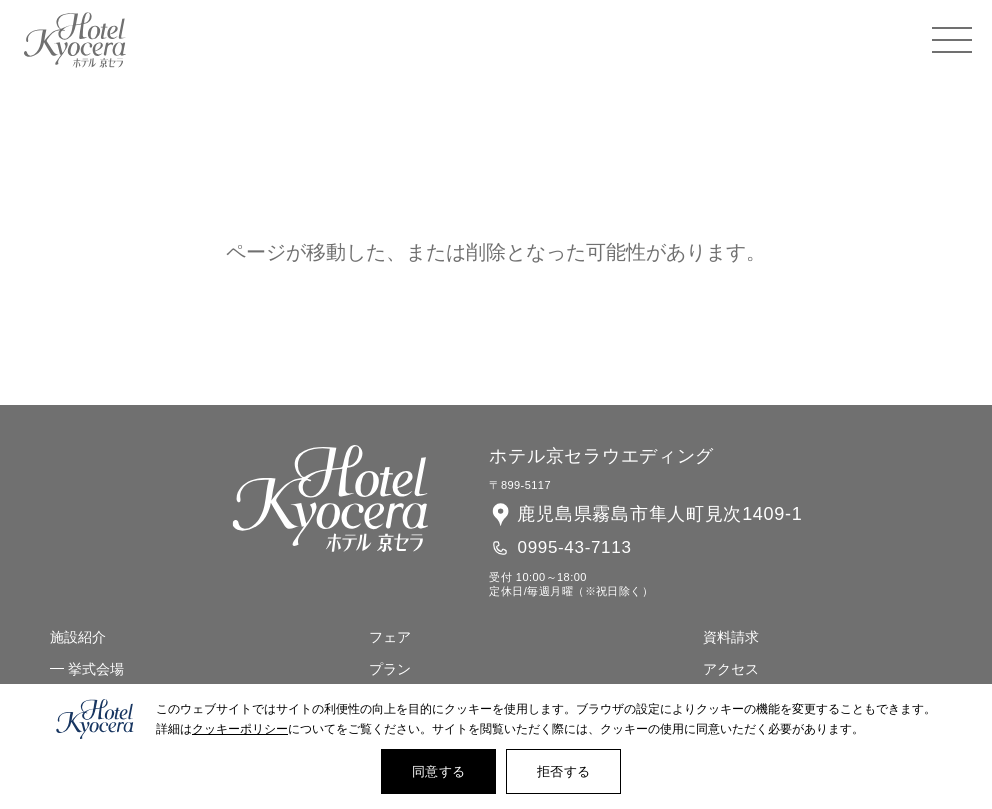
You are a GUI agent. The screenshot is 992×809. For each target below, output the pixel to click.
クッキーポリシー (240, 729)
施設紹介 (78, 637)
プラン (390, 669)
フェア (390, 637)
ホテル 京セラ (75, 40)
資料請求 (731, 637)
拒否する (563, 771)
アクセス (731, 669)
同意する (438, 771)
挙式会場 (96, 669)
